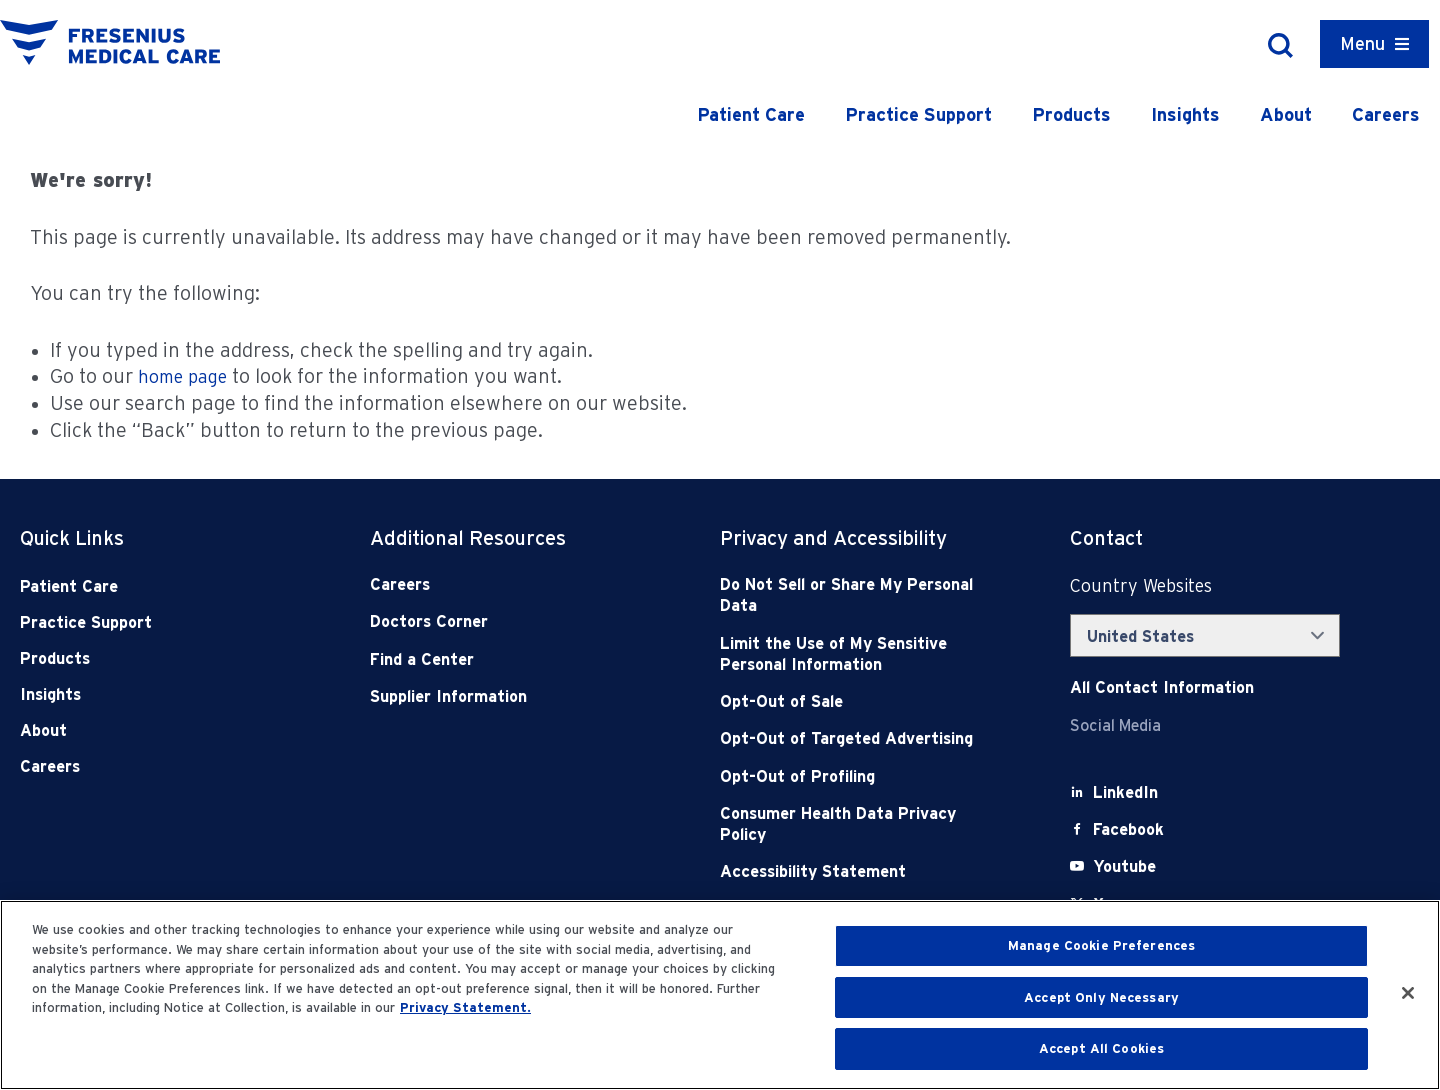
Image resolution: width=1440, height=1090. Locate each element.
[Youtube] (1124, 866)
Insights (1185, 114)
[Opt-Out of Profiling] (860, 776)
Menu (1362, 43)
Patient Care (751, 114)
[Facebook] (1128, 829)
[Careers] (510, 584)
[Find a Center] (510, 659)
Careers (1386, 114)
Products (1071, 114)
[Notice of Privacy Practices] (860, 654)
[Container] (1374, 44)
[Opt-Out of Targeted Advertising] (860, 738)
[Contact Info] (1162, 687)
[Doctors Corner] (510, 621)
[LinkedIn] (1125, 792)
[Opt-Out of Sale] (860, 701)
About (1286, 114)
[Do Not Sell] (860, 595)
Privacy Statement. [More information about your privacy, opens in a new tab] (465, 1007)
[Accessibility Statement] (860, 871)
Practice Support (918, 114)
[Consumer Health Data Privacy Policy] (860, 824)
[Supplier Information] (510, 696)
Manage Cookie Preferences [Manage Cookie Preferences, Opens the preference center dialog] (1101, 945)
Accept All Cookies (1101, 1048)
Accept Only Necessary (1101, 997)
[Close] (1408, 993)
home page (182, 376)
